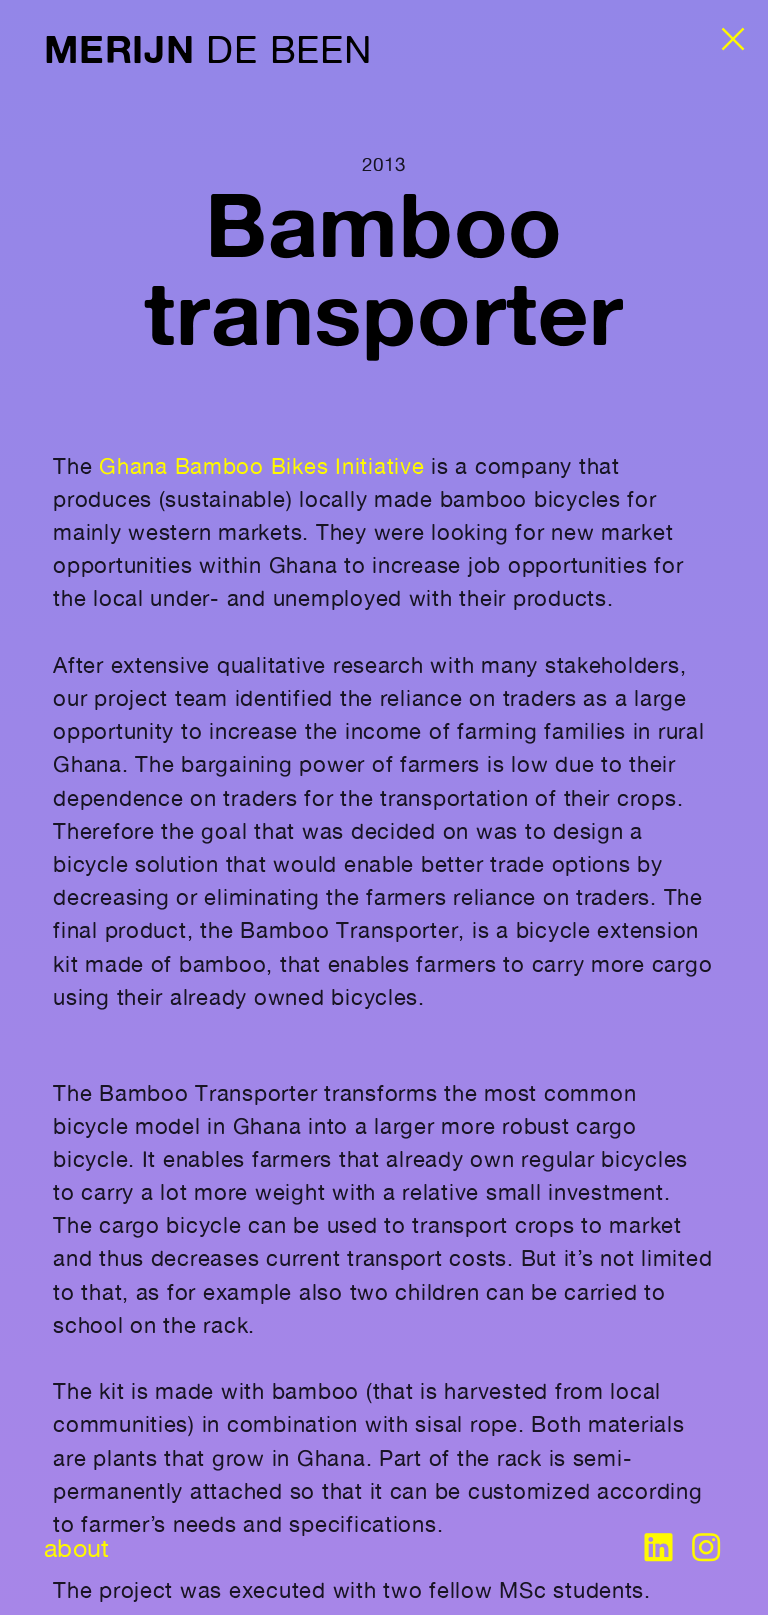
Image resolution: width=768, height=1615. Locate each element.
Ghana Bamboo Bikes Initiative (261, 466)
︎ (658, 1548)
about (76, 1548)
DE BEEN (207, 49)
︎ (706, 1548)
